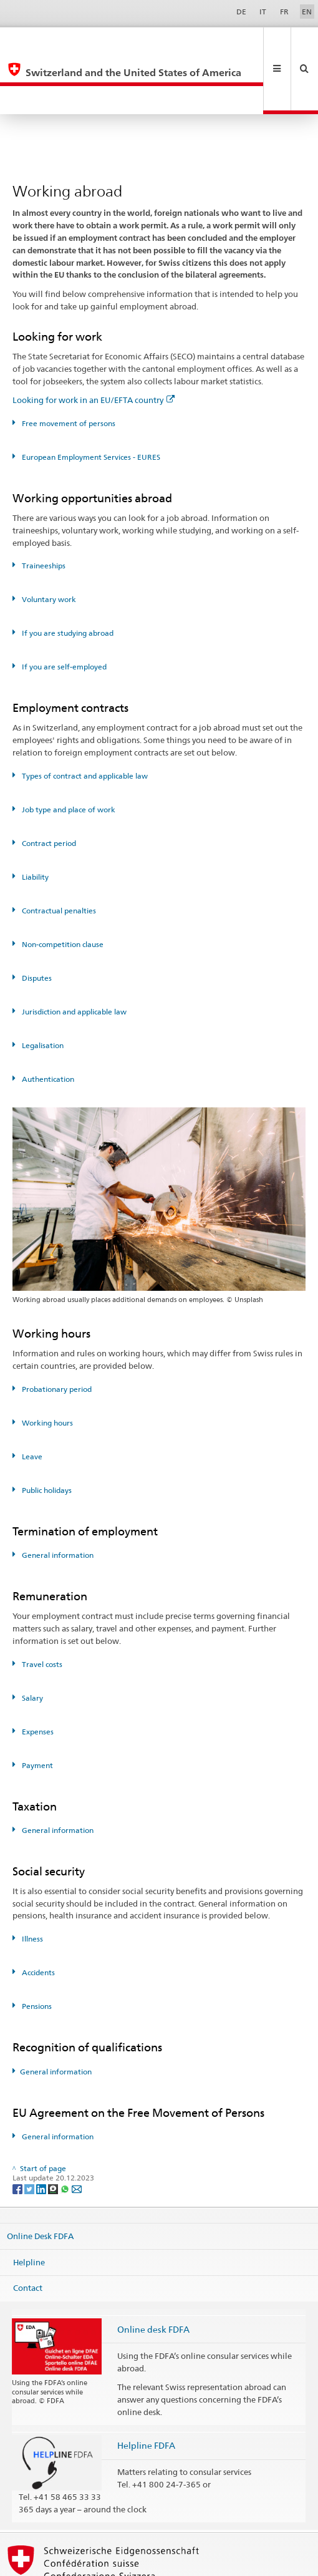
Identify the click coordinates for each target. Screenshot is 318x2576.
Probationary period (56, 1332)
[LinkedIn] (42, 2131)
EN (307, 11)
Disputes (36, 921)
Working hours (46, 1366)
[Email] (77, 2131)
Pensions (36, 1949)
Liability (34, 820)
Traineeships (42, 508)
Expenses (37, 1674)
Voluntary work (48, 542)
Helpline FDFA (146, 2388)
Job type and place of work (67, 752)
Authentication (47, 1022)
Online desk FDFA (153, 2272)
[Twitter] (30, 2131)
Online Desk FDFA (40, 2179)
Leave (31, 1399)
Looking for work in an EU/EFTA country (93, 343)
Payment (36, 1708)
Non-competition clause (62, 887)
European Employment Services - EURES (90, 400)
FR (284, 11)
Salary (31, 1641)
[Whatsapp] (66, 2131)
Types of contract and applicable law (84, 719)
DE (241, 11)
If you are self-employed (63, 610)
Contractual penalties (58, 853)
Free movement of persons (67, 366)
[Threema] (54, 2131)
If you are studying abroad (66, 576)
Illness (31, 1882)
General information (57, 1498)
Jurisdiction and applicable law (73, 955)
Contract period (48, 786)
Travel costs (41, 1607)
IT (262, 11)
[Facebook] (18, 2131)
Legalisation (42, 988)
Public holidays (46, 1433)
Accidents (37, 1915)
